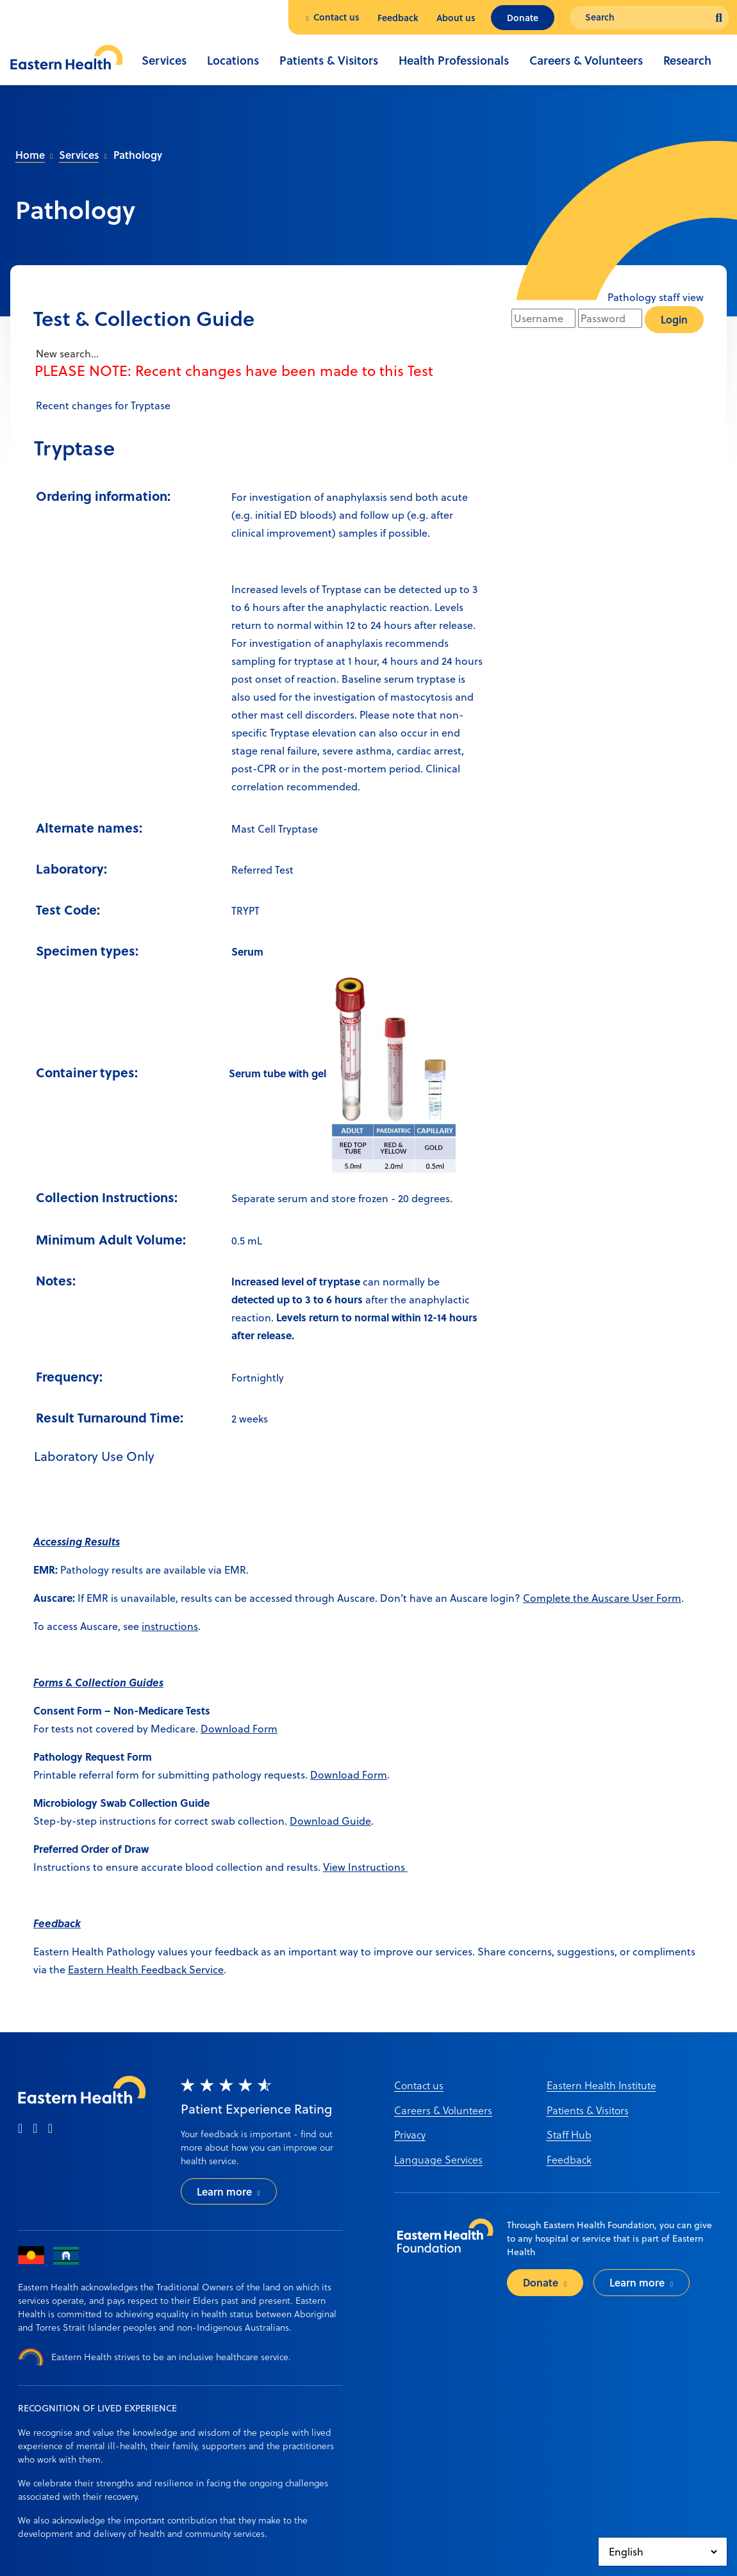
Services (164, 60)
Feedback (397, 17)
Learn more (224, 2191)
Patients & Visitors (328, 60)
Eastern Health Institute (601, 2085)
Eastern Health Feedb (119, 1969)
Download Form (239, 1729)
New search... (66, 353)
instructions (170, 1626)
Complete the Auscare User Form (602, 1598)
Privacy (410, 2134)
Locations (233, 60)
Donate (522, 17)
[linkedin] (50, 2129)
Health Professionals (454, 60)
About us (456, 17)
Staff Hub (569, 2134)
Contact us (336, 17)
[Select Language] (662, 2551)
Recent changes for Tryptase (101, 405)
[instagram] (35, 2129)
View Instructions (365, 1867)
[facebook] (20, 2129)
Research (687, 60)
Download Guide (330, 1821)
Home (30, 154)
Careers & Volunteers (586, 60)
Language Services (438, 2159)
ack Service (197, 1969)
